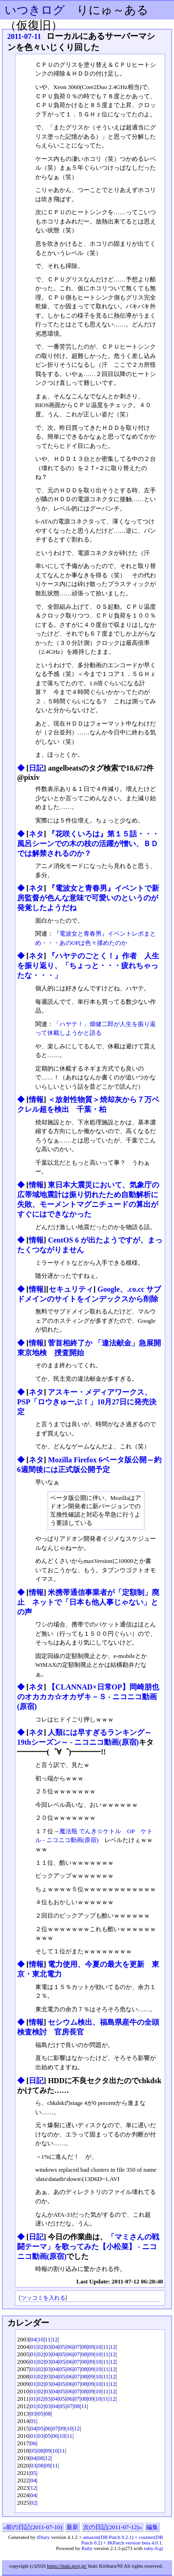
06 (69, 2346)
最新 (72, 2527)
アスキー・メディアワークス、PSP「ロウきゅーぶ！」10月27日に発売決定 (86, 1402)
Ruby (87, 2548)
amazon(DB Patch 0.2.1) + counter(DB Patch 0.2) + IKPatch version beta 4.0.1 (122, 2539)
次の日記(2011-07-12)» (112, 2527)
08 (84, 2346)
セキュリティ (71, 1289)
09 (91, 2346)
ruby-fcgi (153, 2548)
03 (48, 2346)
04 (33, 2339)
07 (77, 2346)
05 (62, 2346)
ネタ (36, 834)
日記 (36, 768)
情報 (36, 1099)
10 (41, 2339)
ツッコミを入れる (43, 2298)
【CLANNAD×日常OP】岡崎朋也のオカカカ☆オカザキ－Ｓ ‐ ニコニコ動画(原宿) (88, 1696)
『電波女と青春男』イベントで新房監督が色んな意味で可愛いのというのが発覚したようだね (88, 898)
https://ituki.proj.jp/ (67, 2566)
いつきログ (35, 10)
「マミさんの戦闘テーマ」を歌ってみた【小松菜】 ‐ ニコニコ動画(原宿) (88, 2246)
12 (55, 2339)
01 (33, 2346)
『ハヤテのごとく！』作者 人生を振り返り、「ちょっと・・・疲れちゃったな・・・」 (88, 965)
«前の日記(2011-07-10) (32, 2527)
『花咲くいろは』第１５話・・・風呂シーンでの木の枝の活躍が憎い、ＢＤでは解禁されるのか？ (88, 843)
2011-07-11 (24, 36)
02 (41, 2346)
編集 (152, 2527)
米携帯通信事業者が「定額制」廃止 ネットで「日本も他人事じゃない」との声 (88, 1602)
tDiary (43, 2537)
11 (48, 2339)
